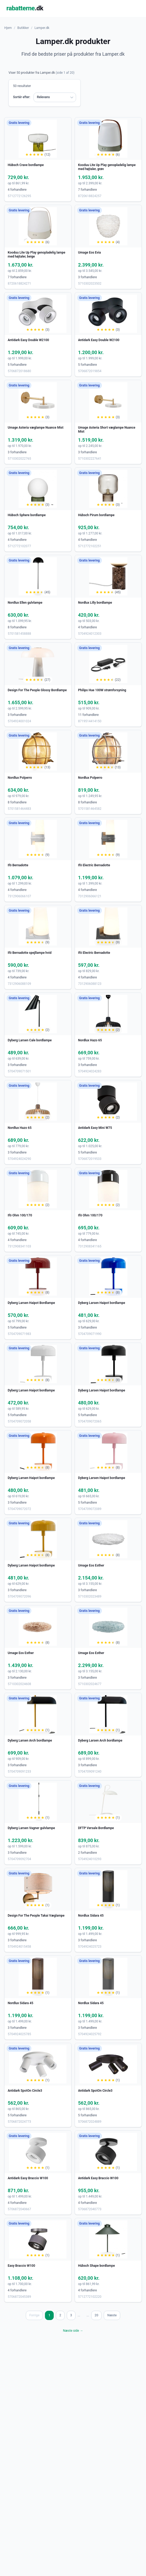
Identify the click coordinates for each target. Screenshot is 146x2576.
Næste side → (73, 2331)
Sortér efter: (21, 97)
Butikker (23, 28)
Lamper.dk (42, 28)
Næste (111, 2315)
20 (96, 2315)
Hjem (8, 28)
